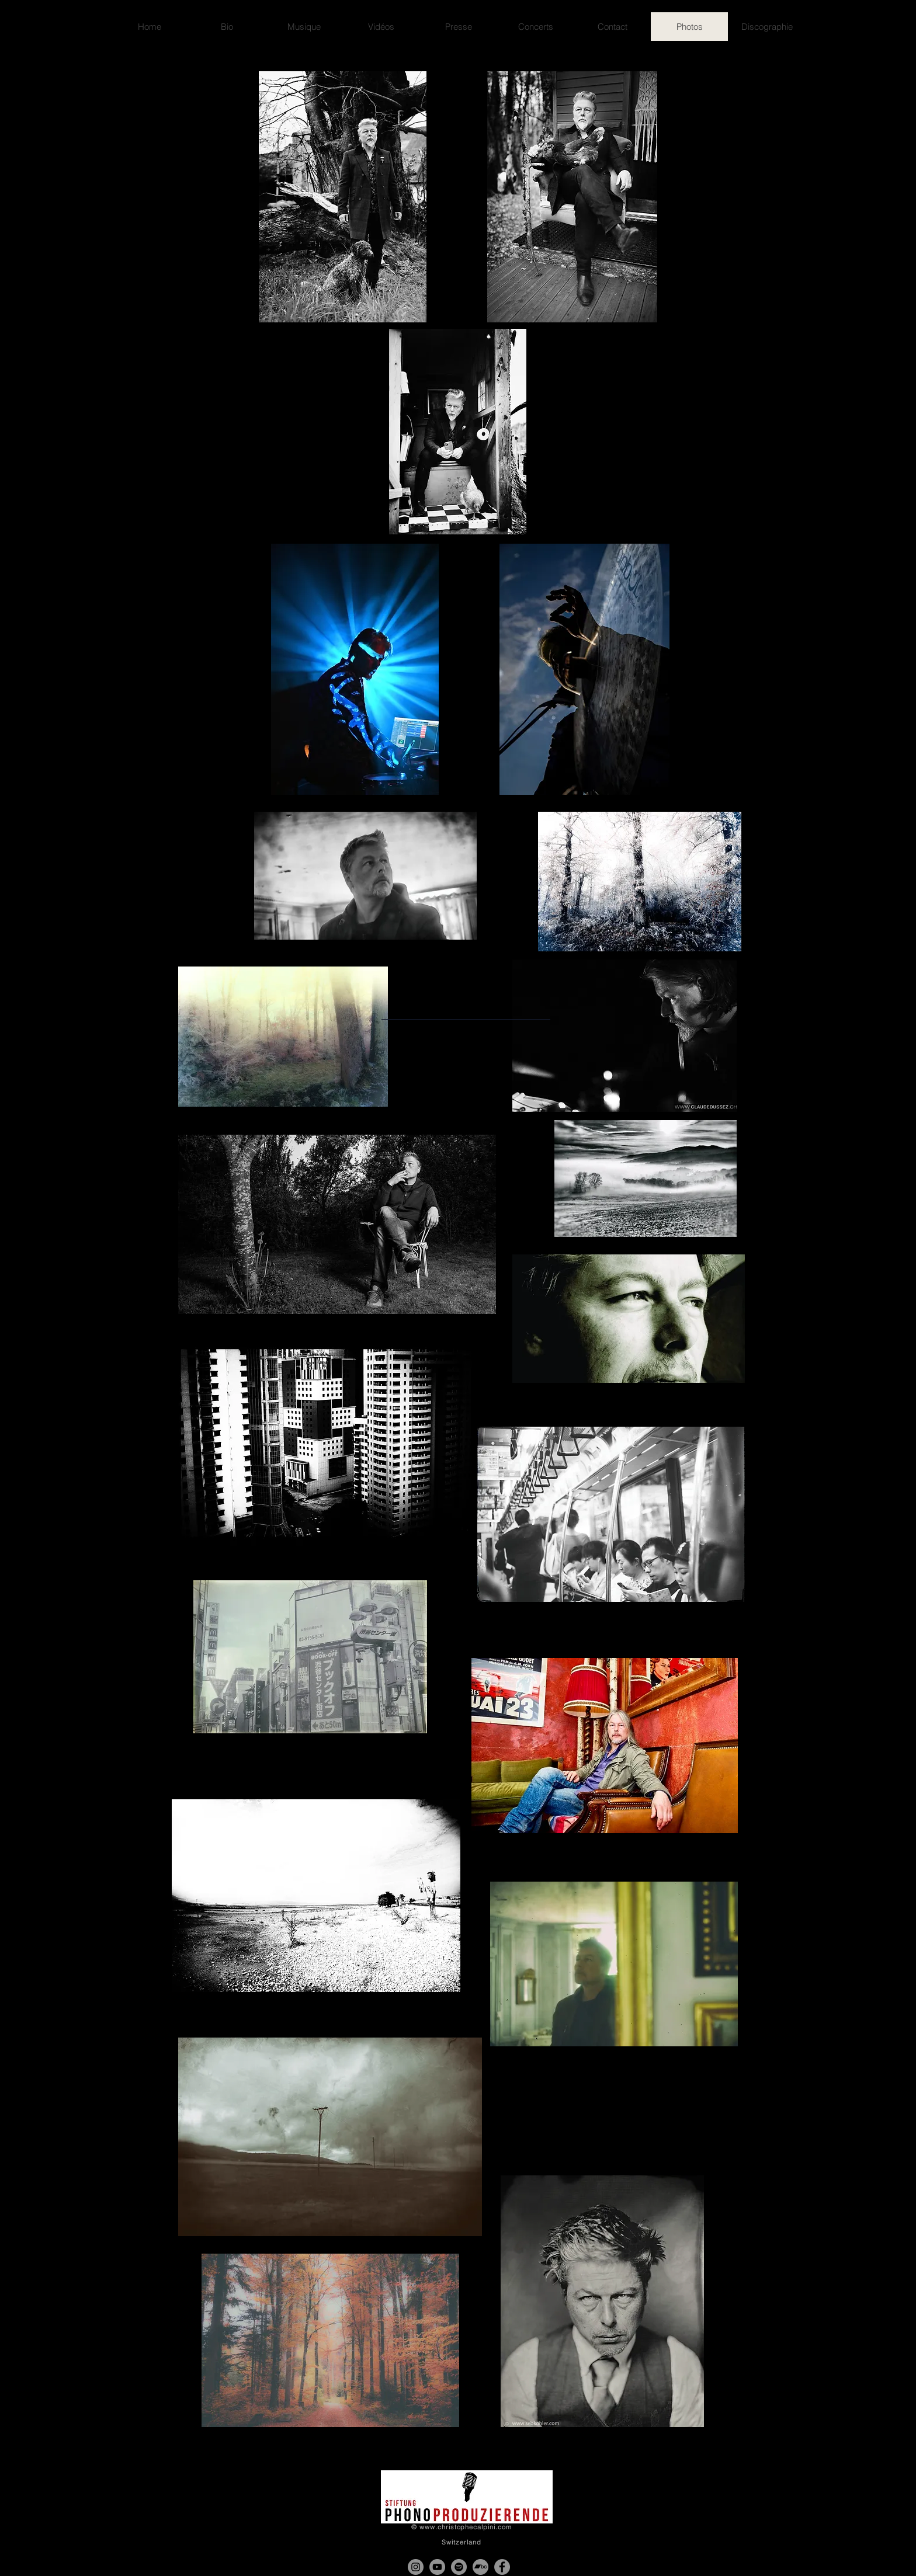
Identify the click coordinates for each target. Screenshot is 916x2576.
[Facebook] (502, 2567)
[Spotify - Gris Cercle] (459, 2567)
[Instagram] (416, 2567)
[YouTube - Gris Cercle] (437, 2567)
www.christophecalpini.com (465, 2527)
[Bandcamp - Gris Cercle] (480, 2567)
